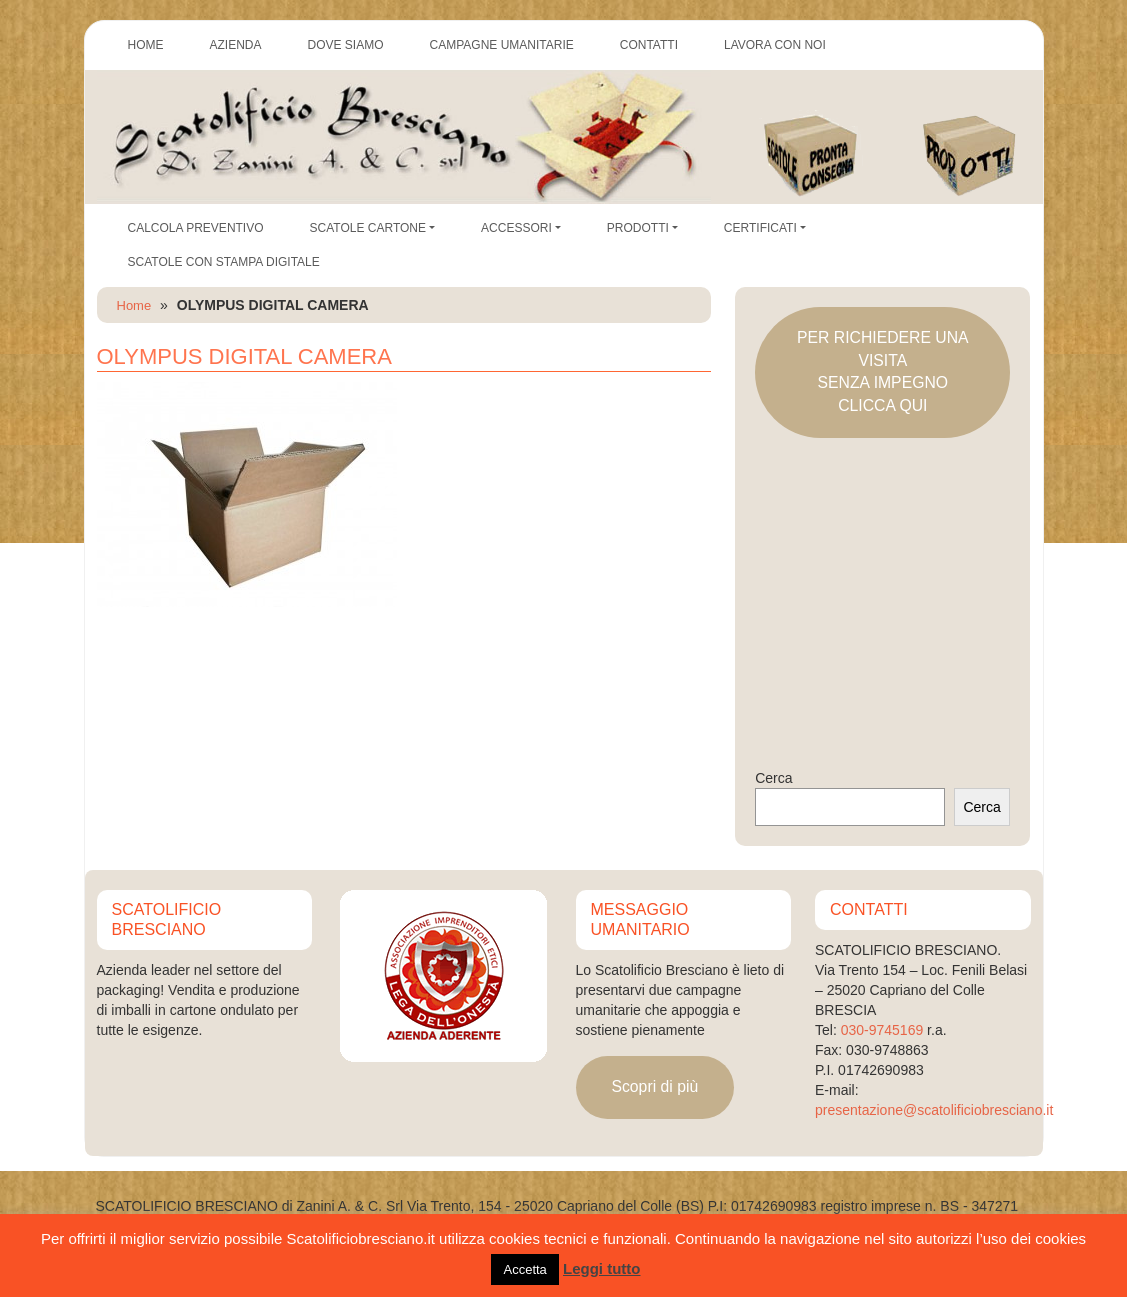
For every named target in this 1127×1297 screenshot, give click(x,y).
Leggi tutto (601, 1268)
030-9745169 (882, 1030)
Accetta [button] (524, 1269)
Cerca (773, 778)
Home (134, 305)
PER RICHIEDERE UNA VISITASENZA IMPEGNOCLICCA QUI (883, 371)
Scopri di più (654, 1086)
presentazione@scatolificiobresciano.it (934, 1110)
